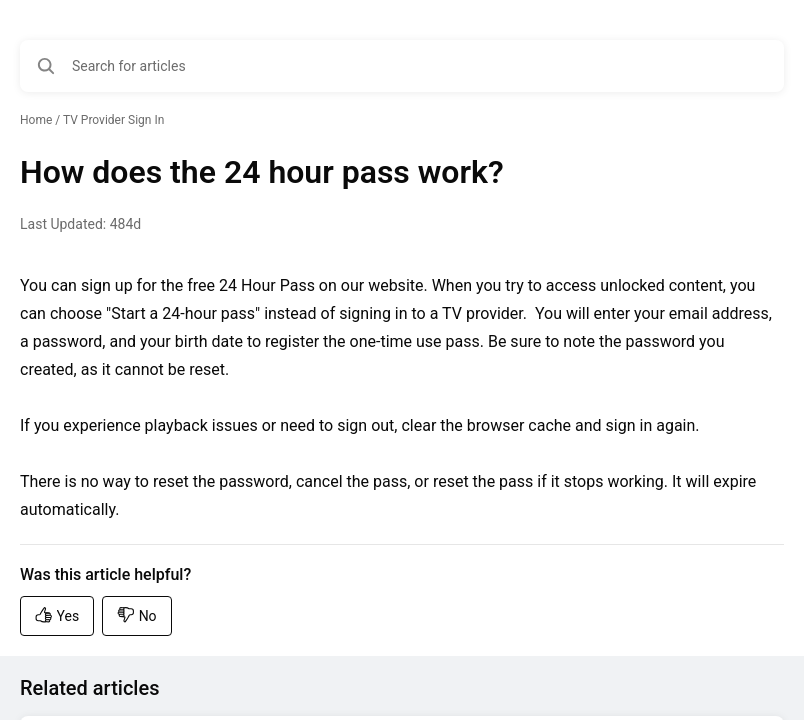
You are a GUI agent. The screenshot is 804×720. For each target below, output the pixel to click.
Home (36, 120)
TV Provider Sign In (113, 120)
